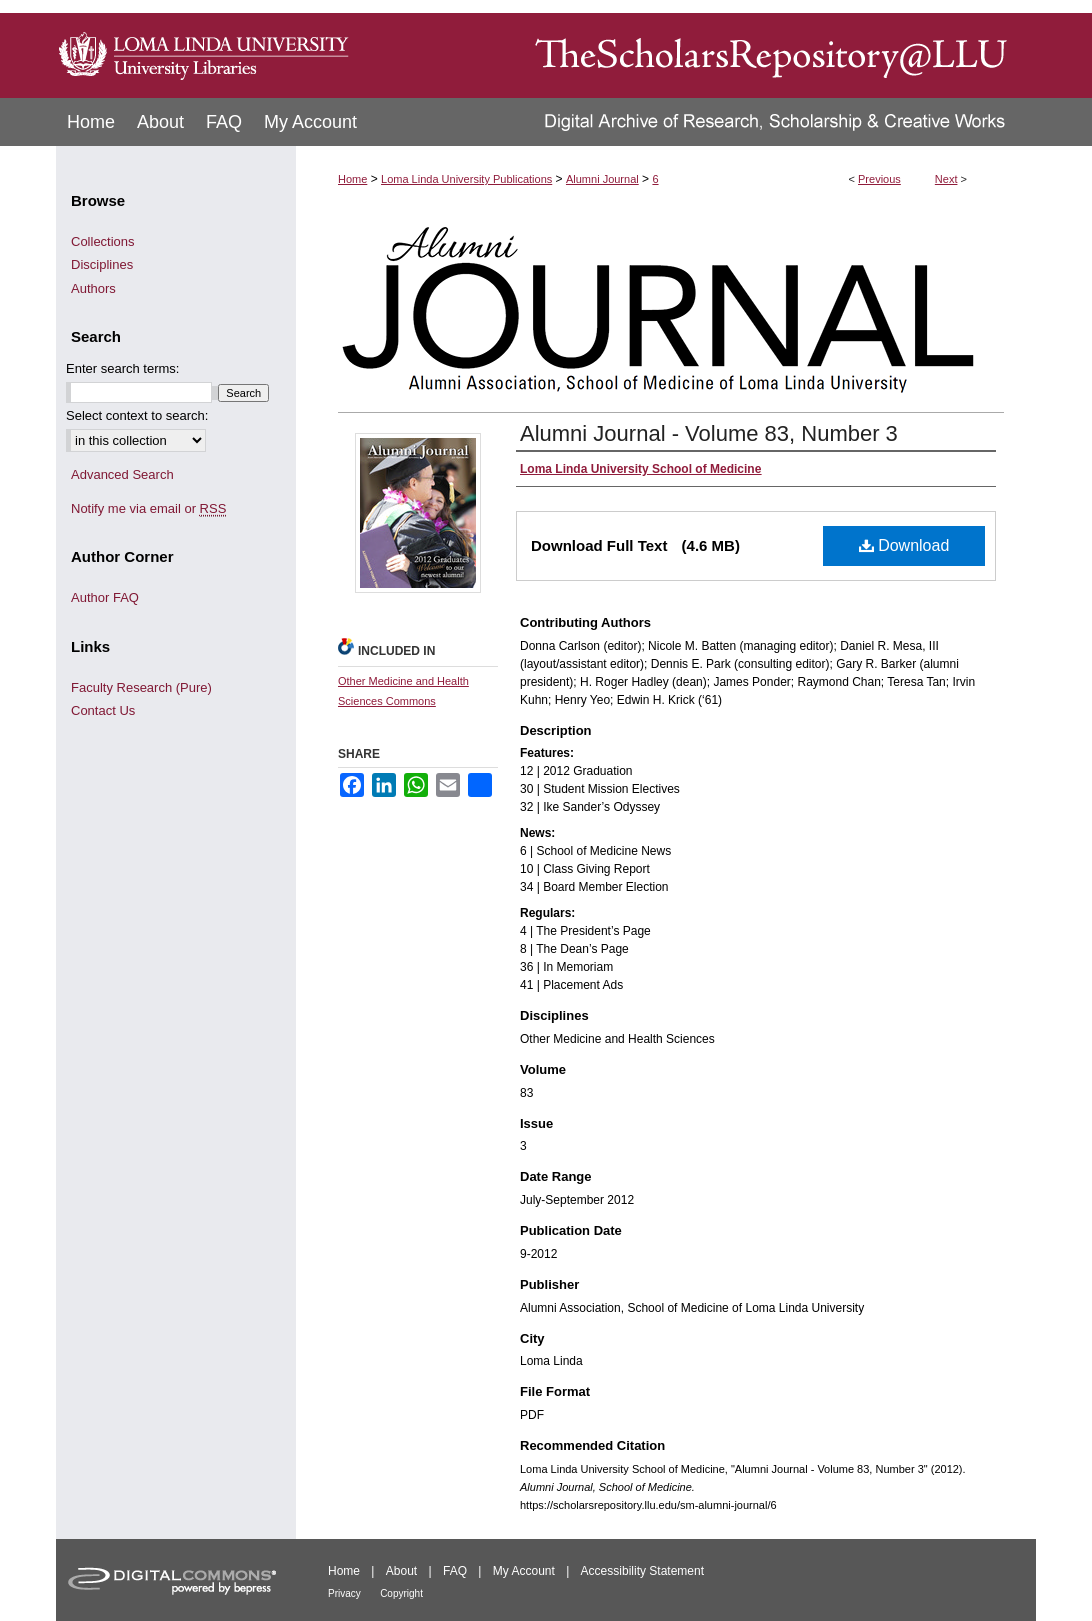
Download (904, 545)
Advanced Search (122, 474)
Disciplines (102, 264)
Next (946, 179)
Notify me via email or (148, 509)
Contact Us (103, 710)
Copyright (401, 1593)
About (401, 1571)
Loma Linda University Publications (466, 179)
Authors (93, 288)
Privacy (344, 1593)
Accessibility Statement (642, 1571)
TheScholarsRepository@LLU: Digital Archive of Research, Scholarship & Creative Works (696, 49)
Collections (103, 241)
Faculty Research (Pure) (141, 687)
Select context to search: (137, 415)
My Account (524, 1571)
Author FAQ (105, 597)
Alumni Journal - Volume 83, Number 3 (709, 433)
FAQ (455, 1571)
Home (352, 179)
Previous (879, 179)
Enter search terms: (122, 368)
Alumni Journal (602, 179)
